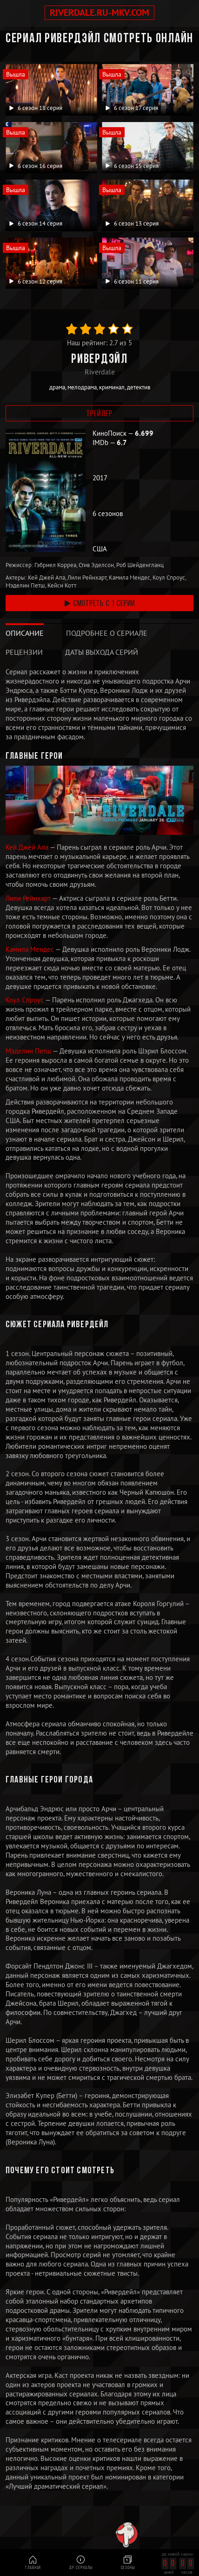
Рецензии (24, 652)
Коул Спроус (25, 999)
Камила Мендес (30, 949)
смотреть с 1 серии (99, 604)
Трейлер (99, 414)
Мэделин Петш (29, 1050)
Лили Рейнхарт (29, 898)
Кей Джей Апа (28, 847)
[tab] (25, 633)
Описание (25, 633)
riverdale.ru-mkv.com (99, 12)
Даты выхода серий (101, 652)
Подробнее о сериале (106, 633)
